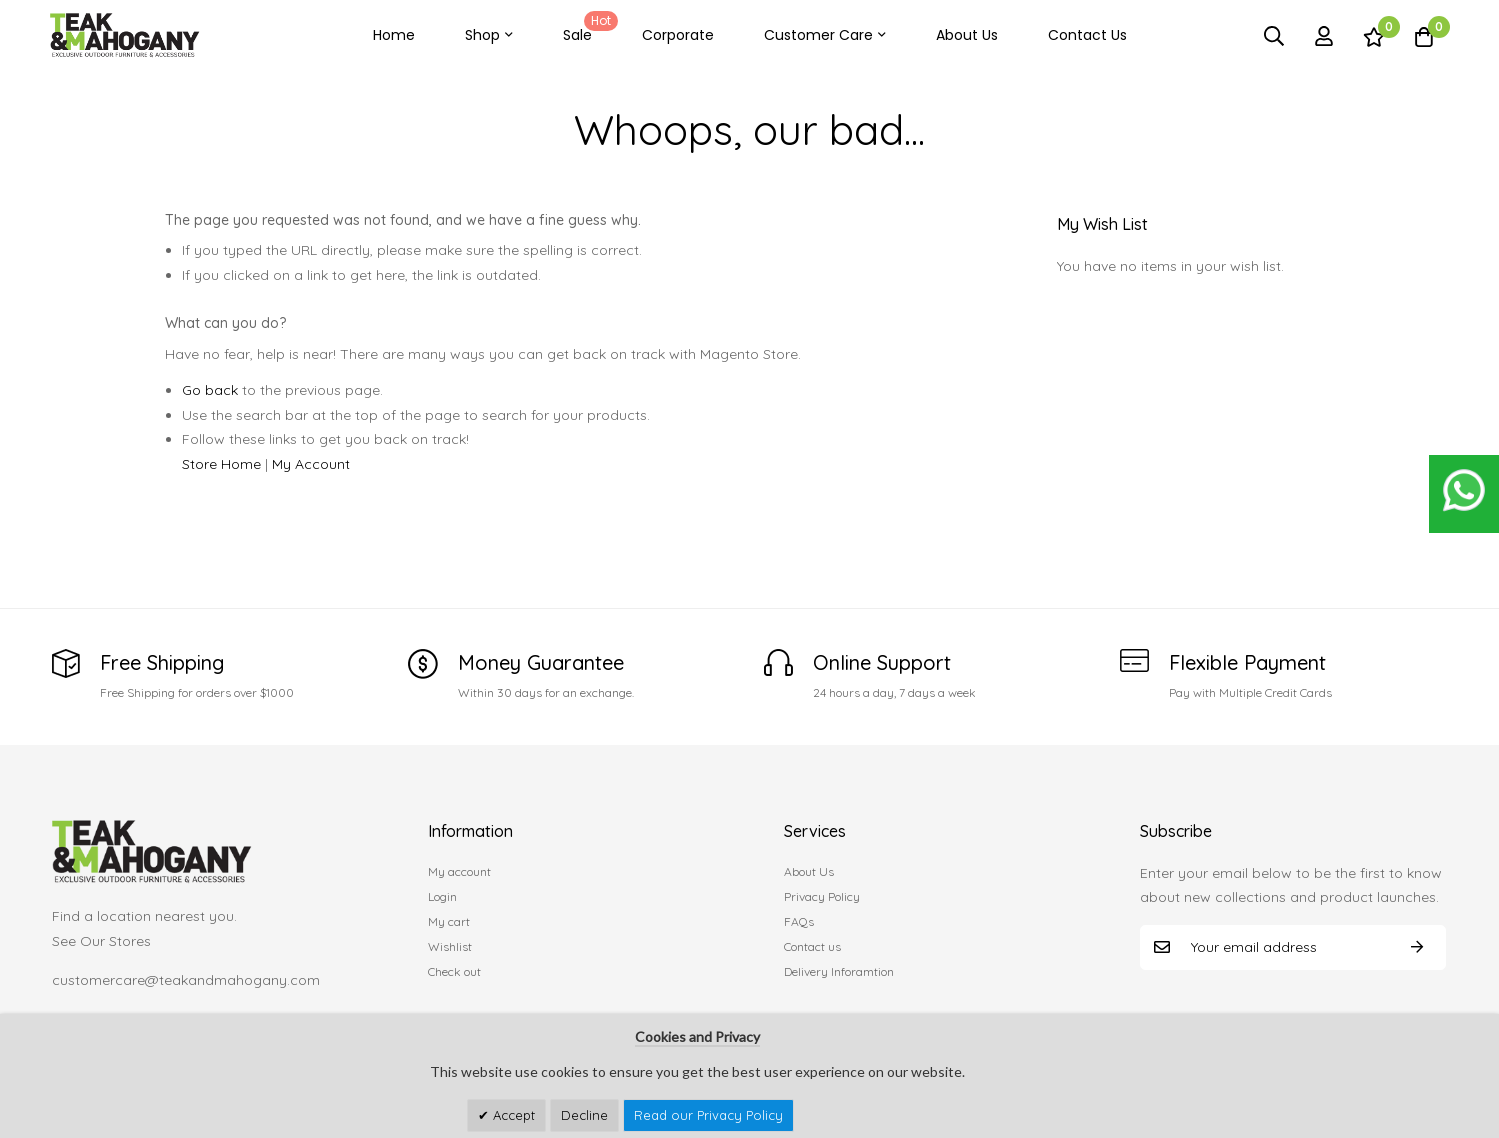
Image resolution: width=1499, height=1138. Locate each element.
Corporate (678, 35)
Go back (210, 390)
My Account (311, 464)
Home (394, 35)
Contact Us (1087, 35)
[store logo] (125, 35)
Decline (584, 1115)
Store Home (221, 464)
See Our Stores (101, 941)
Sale (587, 28)
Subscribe (1417, 947)
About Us (967, 35)
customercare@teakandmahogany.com (186, 980)
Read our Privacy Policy (708, 1115)
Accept (512, 1115)
